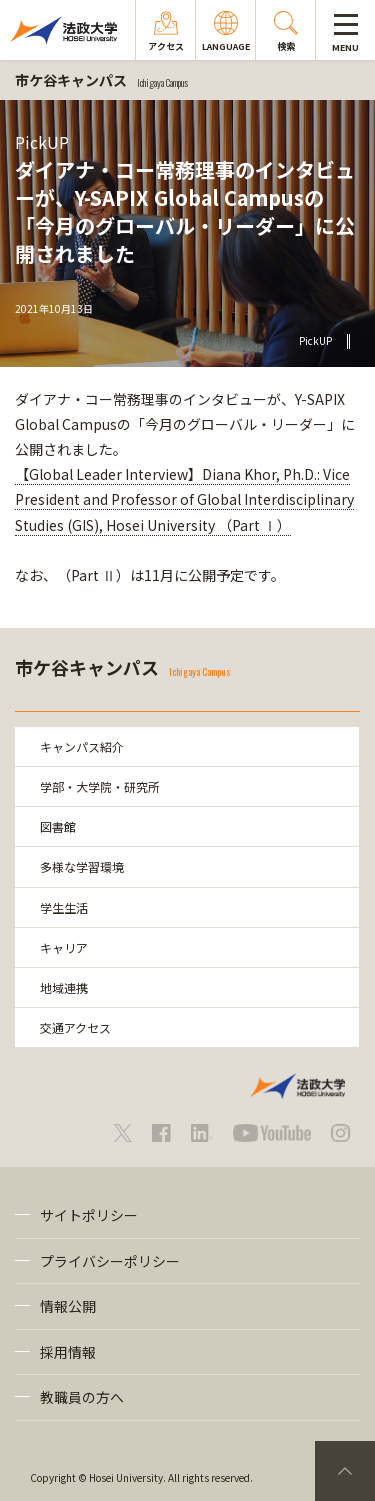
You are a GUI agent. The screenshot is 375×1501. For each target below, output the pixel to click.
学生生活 (64, 907)
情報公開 (68, 1306)
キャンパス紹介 (82, 746)
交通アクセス (75, 1027)
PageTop (345, 1471)
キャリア (64, 947)
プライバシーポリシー (110, 1261)
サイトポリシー (89, 1215)
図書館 (58, 826)
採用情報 (68, 1352)
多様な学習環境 (82, 866)
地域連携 (64, 987)
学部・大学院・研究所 (100, 786)
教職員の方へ (82, 1397)
